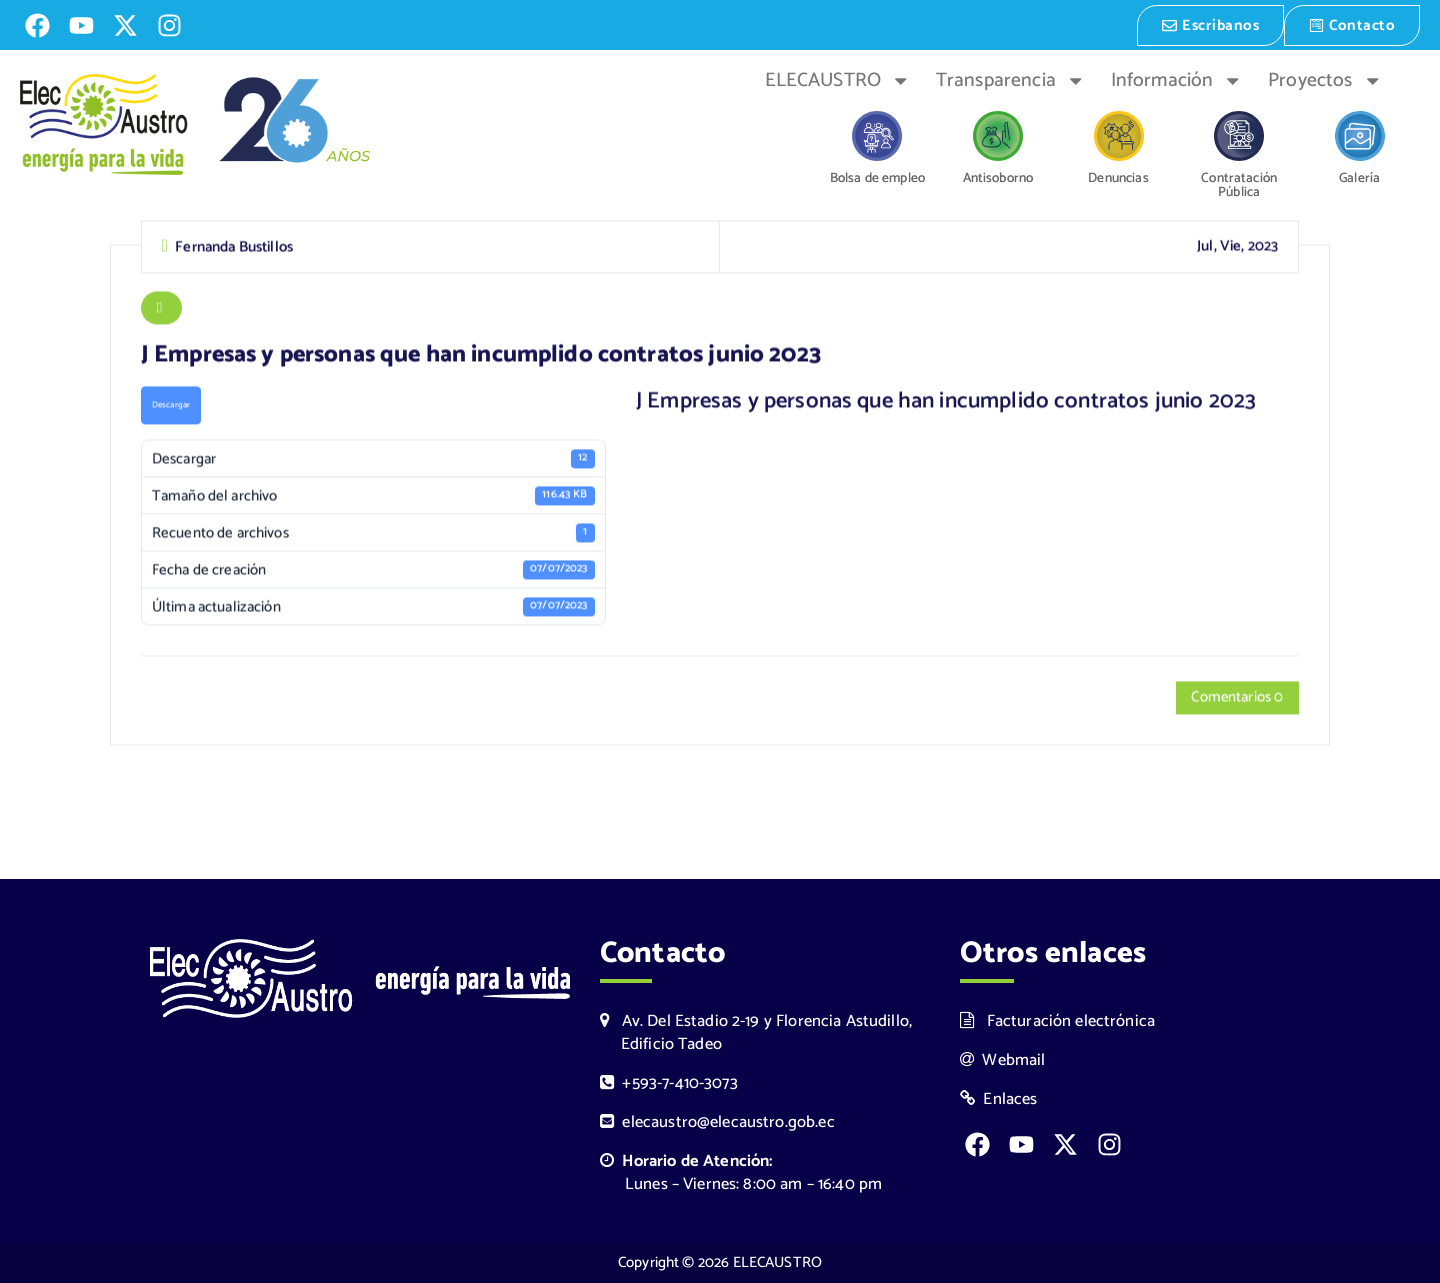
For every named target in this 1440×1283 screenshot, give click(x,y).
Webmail (1003, 1059)
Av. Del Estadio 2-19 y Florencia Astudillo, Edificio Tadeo (756, 1032)
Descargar (171, 405)
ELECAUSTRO (838, 79)
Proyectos (1325, 79)
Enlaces (999, 1099)
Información (1177, 79)
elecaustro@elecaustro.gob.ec (717, 1122)
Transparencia (1010, 79)
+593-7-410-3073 (669, 1083)
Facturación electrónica (1057, 1020)
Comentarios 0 (1236, 699)
